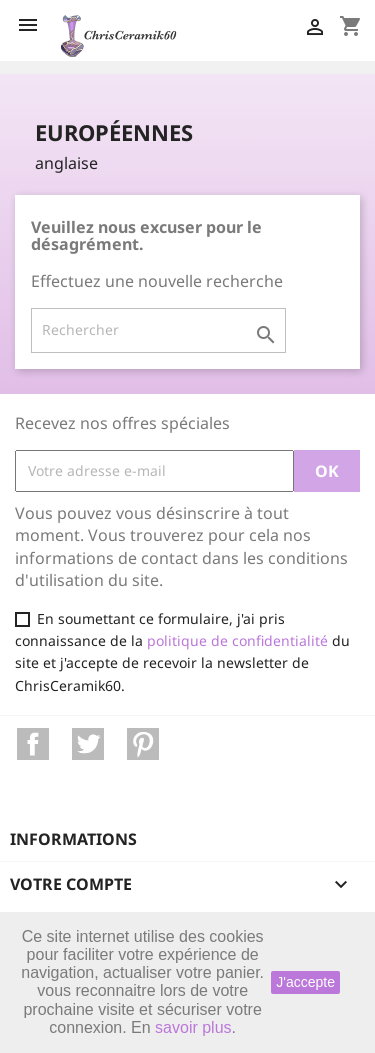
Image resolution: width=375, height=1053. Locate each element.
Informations (73, 839)
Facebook (33, 744)
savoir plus (193, 1027)
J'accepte (305, 982)
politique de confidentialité (237, 640)
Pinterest (143, 744)
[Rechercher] (158, 330)
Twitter (88, 744)
